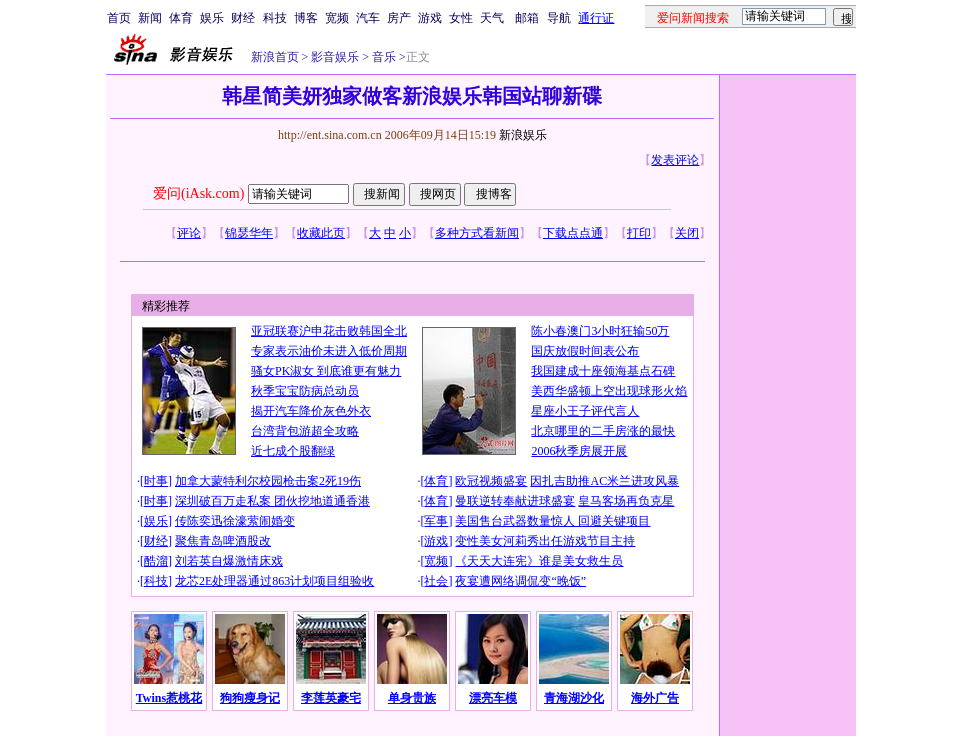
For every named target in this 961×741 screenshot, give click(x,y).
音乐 (382, 57)
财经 (243, 18)
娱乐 (212, 18)
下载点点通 (573, 233)
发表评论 (675, 160)
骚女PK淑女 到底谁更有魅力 (326, 371)
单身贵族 (412, 698)
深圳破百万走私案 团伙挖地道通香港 (272, 501)
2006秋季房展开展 (579, 451)
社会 (436, 581)
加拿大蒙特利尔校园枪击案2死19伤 (268, 481)
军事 (436, 521)
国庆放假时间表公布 (585, 351)
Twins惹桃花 (169, 698)
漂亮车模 (493, 698)
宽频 (337, 18)
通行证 (596, 18)
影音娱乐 (335, 57)
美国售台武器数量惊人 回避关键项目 (552, 521)
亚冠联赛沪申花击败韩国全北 (329, 331)
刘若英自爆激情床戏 (229, 561)
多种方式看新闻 (477, 233)
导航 (559, 18)
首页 (119, 18)
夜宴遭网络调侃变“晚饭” (520, 581)
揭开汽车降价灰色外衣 (311, 411)
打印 (639, 233)
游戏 (430, 18)
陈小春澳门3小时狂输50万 (600, 331)
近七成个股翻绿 (293, 451)
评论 (189, 233)
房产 (399, 18)
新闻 (150, 18)
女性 (461, 18)
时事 (156, 481)
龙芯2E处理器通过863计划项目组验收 (274, 581)
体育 (181, 18)
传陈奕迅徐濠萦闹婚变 (235, 521)
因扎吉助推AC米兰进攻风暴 (604, 481)
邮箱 (527, 18)
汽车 (368, 18)
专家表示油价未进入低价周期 (329, 351)
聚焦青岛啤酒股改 (223, 541)
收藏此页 (321, 233)
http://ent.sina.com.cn (331, 135)
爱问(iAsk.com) (198, 193)
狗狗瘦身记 (250, 698)
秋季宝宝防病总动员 (305, 391)
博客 (306, 18)
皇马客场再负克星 (626, 501)
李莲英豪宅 (331, 698)
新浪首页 (275, 57)
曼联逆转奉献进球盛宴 (515, 501)
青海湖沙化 (574, 698)
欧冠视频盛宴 (491, 481)
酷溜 (156, 561)
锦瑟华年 (249, 233)
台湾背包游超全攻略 (305, 431)
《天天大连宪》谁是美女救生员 (539, 561)
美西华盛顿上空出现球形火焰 (609, 391)
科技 (275, 18)
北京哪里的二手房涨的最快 (603, 431)
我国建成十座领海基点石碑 (603, 371)
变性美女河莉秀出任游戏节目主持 (545, 541)
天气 (492, 18)
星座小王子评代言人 (585, 411)
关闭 (687, 233)
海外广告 (655, 698)
